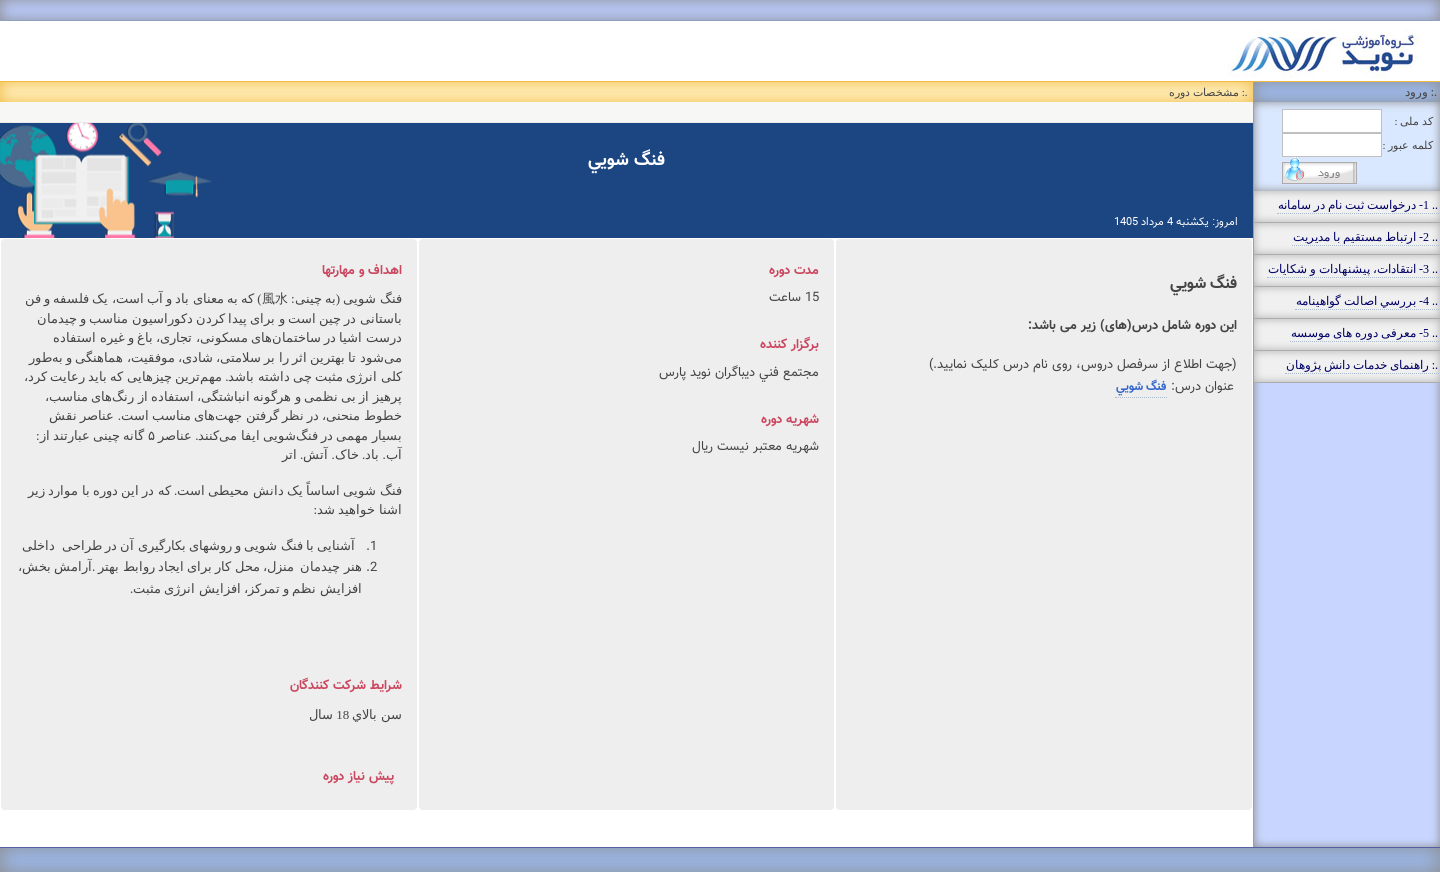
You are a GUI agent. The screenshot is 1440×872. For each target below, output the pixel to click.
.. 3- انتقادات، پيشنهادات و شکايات (1353, 269)
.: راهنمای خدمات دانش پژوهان (1362, 365)
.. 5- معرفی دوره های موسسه (1364, 333)
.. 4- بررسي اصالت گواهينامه (1367, 301)
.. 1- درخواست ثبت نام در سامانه (1358, 205)
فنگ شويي (1141, 387)
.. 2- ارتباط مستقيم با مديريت (1365, 237)
